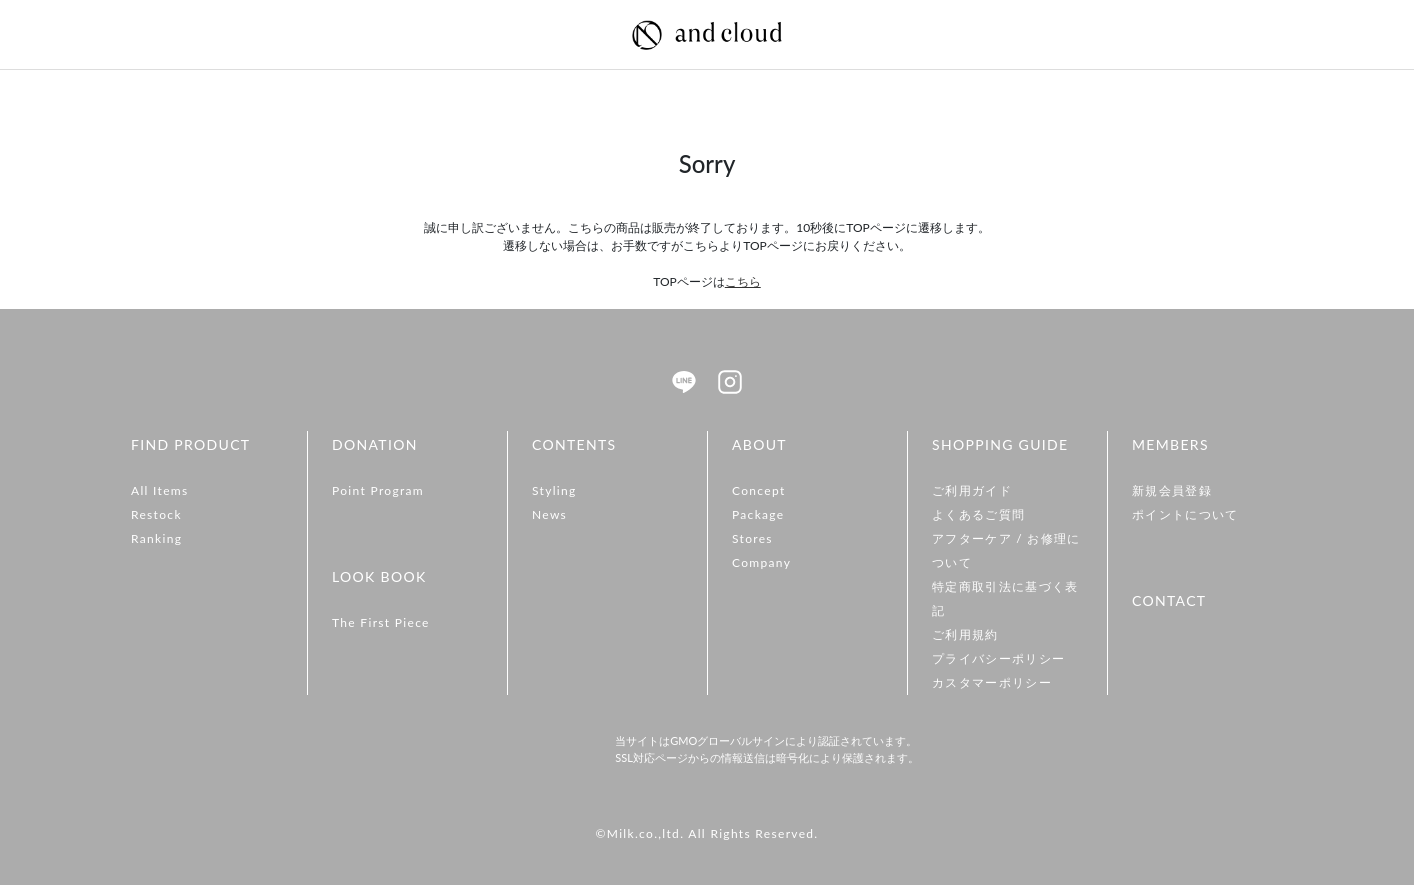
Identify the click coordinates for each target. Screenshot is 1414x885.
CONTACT (1169, 600)
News (549, 514)
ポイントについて (1185, 514)
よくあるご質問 (978, 514)
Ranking (156, 538)
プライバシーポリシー (998, 658)
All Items (160, 490)
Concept (759, 490)
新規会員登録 (1172, 490)
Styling (554, 490)
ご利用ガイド (972, 490)
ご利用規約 (965, 634)
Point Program (378, 490)
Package (758, 514)
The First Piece (381, 622)
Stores (752, 538)
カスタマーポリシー (992, 682)
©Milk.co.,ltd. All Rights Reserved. (706, 833)
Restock (156, 514)
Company (761, 562)
